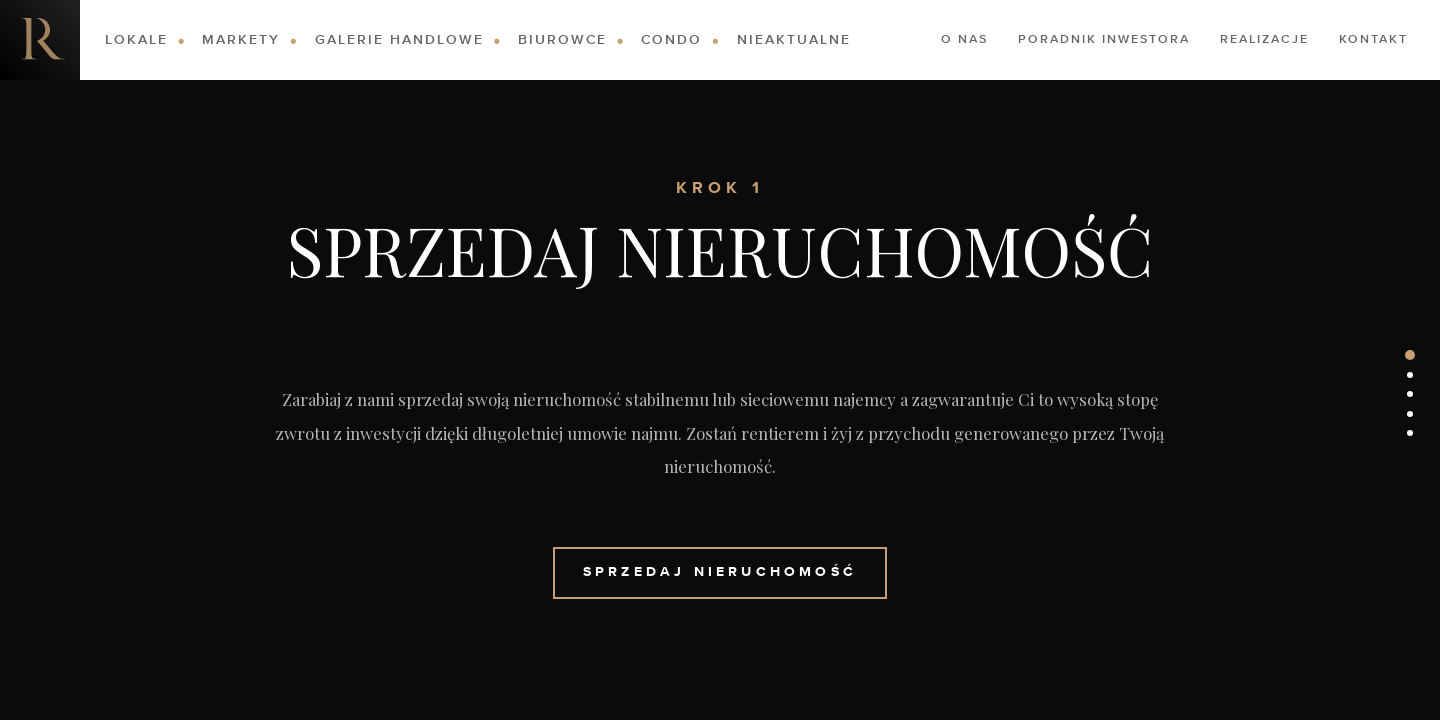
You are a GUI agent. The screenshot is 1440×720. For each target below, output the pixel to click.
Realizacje (1264, 40)
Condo (671, 40)
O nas (964, 40)
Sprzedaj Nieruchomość (720, 572)
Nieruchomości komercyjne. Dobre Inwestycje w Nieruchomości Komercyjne (40, 40)
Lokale (136, 40)
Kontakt (1373, 40)
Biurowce (562, 40)
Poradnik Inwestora (1104, 40)
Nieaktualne (794, 40)
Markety (241, 40)
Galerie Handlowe (399, 40)
